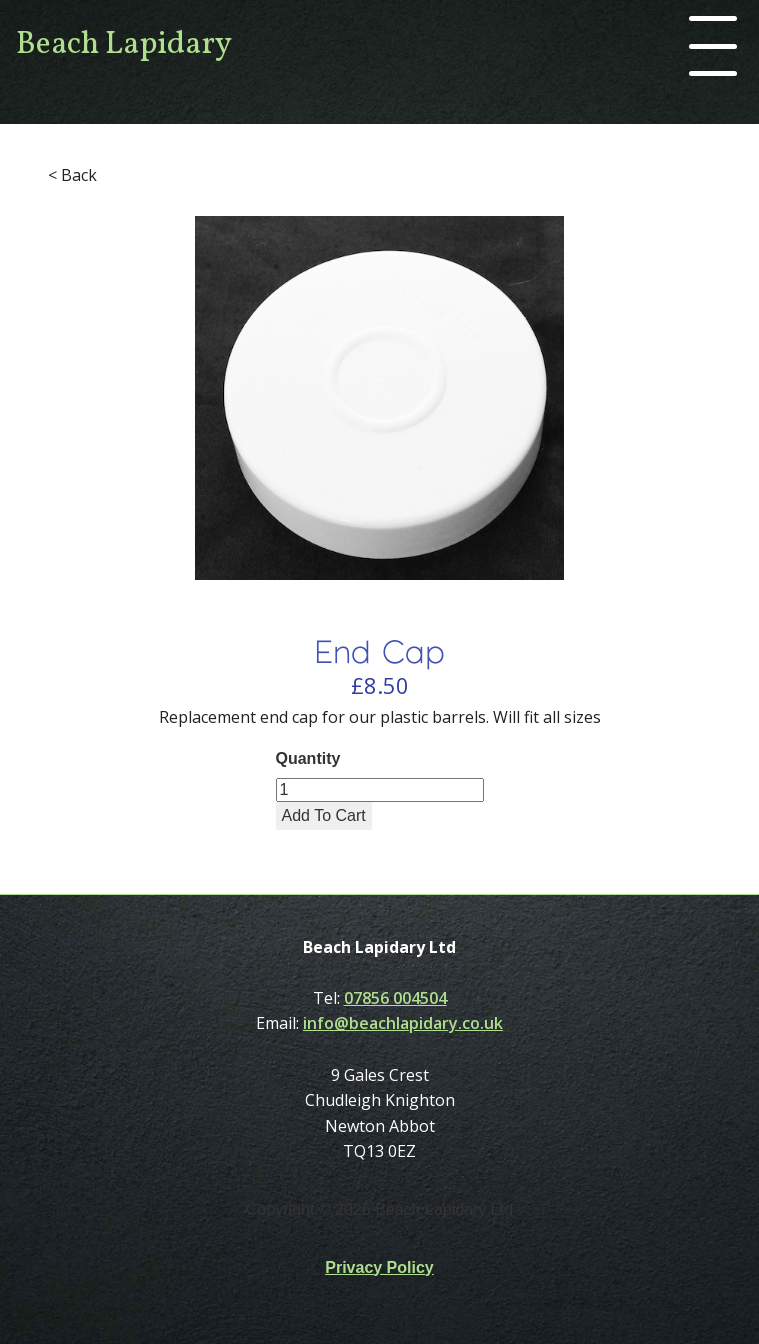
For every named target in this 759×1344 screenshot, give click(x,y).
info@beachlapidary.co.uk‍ (403, 1023)
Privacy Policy (379, 1267)
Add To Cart (324, 815)
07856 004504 (395, 998)
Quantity (308, 758)
